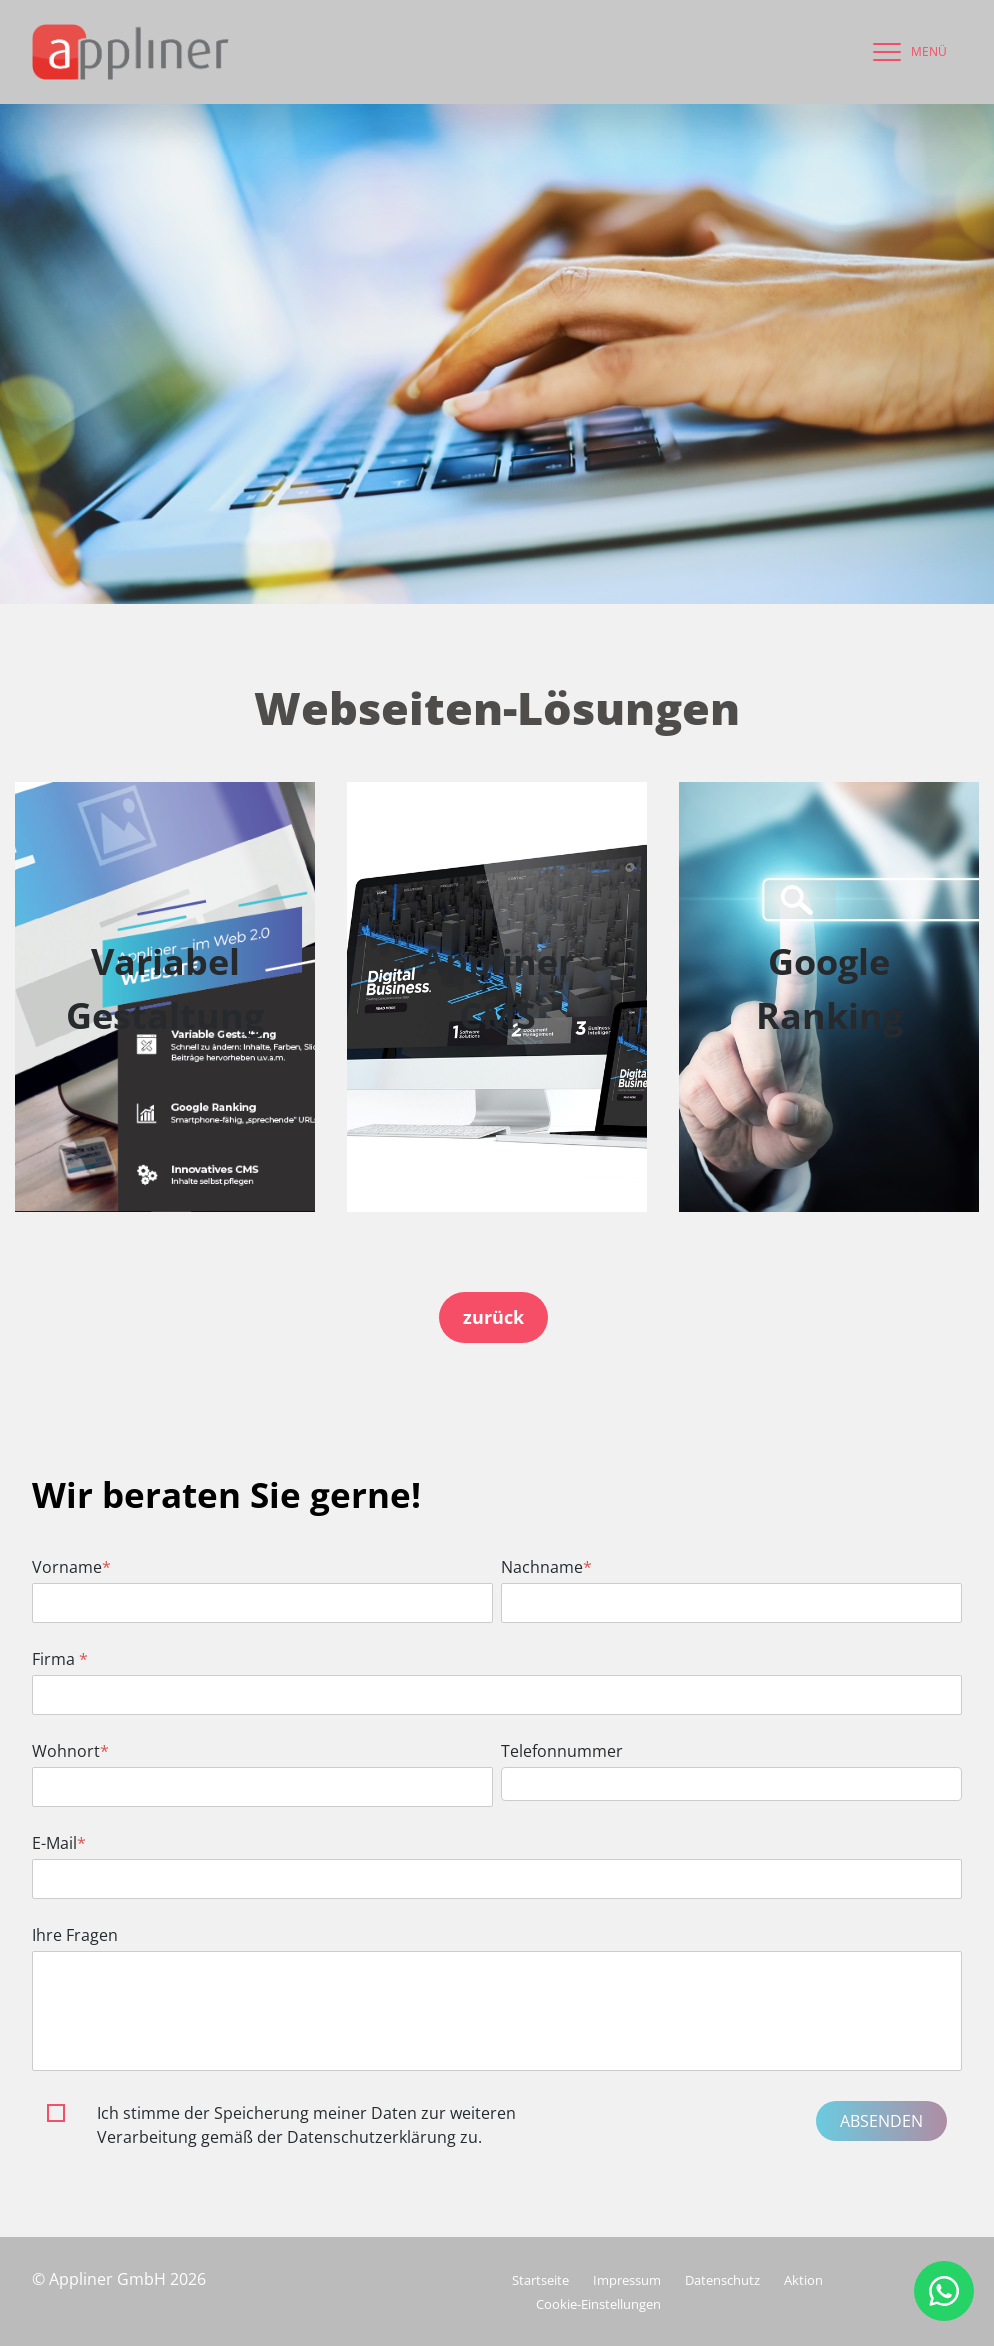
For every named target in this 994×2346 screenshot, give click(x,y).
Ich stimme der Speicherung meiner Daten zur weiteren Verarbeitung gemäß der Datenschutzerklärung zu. (306, 2125)
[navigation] (905, 52)
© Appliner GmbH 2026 (119, 2279)
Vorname (71, 1567)
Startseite (540, 2280)
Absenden (881, 2121)
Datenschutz (722, 2280)
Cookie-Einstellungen (598, 2304)
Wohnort (70, 1751)
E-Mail (59, 1843)
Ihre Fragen (75, 1935)
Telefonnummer (562, 1751)
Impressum (627, 2280)
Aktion (803, 2280)
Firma (60, 1659)
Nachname (546, 1567)
